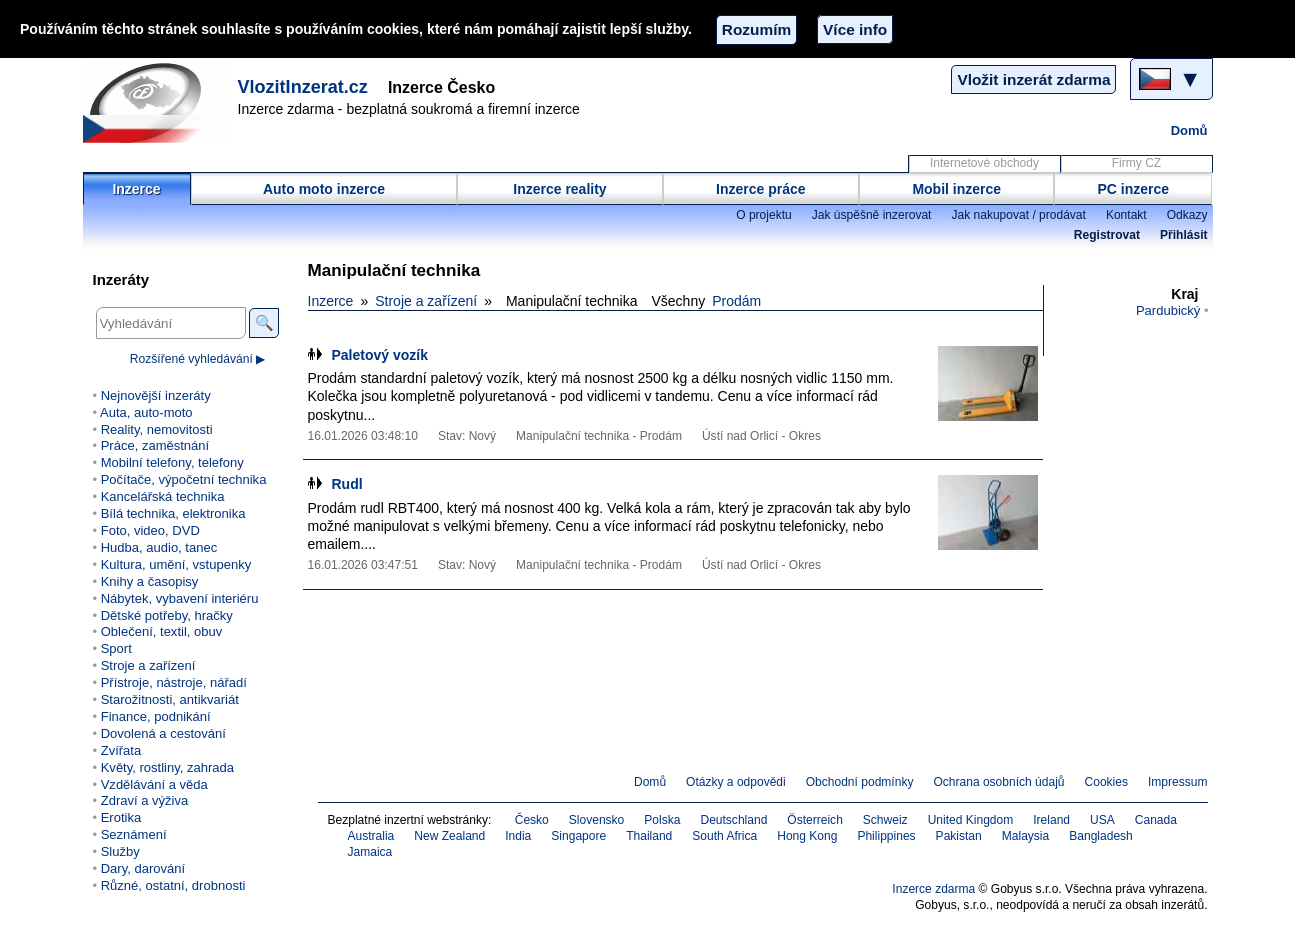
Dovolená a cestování (163, 733)
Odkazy (1187, 215)
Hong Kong (807, 836)
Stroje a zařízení (426, 301)
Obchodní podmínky (860, 782)
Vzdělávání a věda (154, 784)
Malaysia (1025, 836)
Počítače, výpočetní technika (184, 479)
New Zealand (449, 836)
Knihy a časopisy (150, 581)
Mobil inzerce (956, 189)
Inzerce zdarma (933, 889)
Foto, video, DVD (150, 530)
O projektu (764, 215)
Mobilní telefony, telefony (172, 462)
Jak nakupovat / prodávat (1018, 215)
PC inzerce (1134, 189)
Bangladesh (1101, 836)
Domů (1189, 130)
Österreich (815, 820)
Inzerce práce (761, 189)
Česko (532, 820)
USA (1102, 820)
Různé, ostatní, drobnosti (173, 885)
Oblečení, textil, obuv (162, 631)
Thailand (649, 836)
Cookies (1106, 782)
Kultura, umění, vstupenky (176, 564)
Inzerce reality (559, 189)
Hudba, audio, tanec (159, 547)
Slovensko (597, 820)
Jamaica (370, 852)
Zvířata (121, 750)
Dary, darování (143, 868)
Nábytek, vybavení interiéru (180, 598)
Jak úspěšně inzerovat (872, 215)
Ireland (1051, 820)
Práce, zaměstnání (155, 445)
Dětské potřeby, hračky (167, 615)
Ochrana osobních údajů (998, 782)
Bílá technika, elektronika (173, 513)
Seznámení (134, 834)
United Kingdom (971, 820)
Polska (662, 820)
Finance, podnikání (156, 716)
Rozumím (756, 29)
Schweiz (885, 820)
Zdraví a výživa (145, 800)
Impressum (1178, 782)
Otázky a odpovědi (736, 782)
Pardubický (1168, 310)
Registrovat (1107, 235)
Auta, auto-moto (146, 412)
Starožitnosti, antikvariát (170, 699)
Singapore (578, 836)
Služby (120, 851)
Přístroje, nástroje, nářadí (174, 682)
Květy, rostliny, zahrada (167, 767)
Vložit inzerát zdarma (1033, 79)
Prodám (736, 301)
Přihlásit (1183, 235)
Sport (116, 648)
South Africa (724, 836)
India (518, 836)
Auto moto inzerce (324, 189)
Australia (371, 836)
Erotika (121, 817)
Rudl (347, 484)
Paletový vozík (380, 355)
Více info (855, 29)
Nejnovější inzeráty (156, 395)
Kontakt (1126, 215)
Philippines (886, 836)
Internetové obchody (984, 163)
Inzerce (136, 189)
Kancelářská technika (163, 496)
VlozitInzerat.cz (303, 87)
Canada (1156, 820)
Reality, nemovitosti (157, 429)
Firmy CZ (1136, 163)
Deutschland (733, 820)
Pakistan (959, 836)
